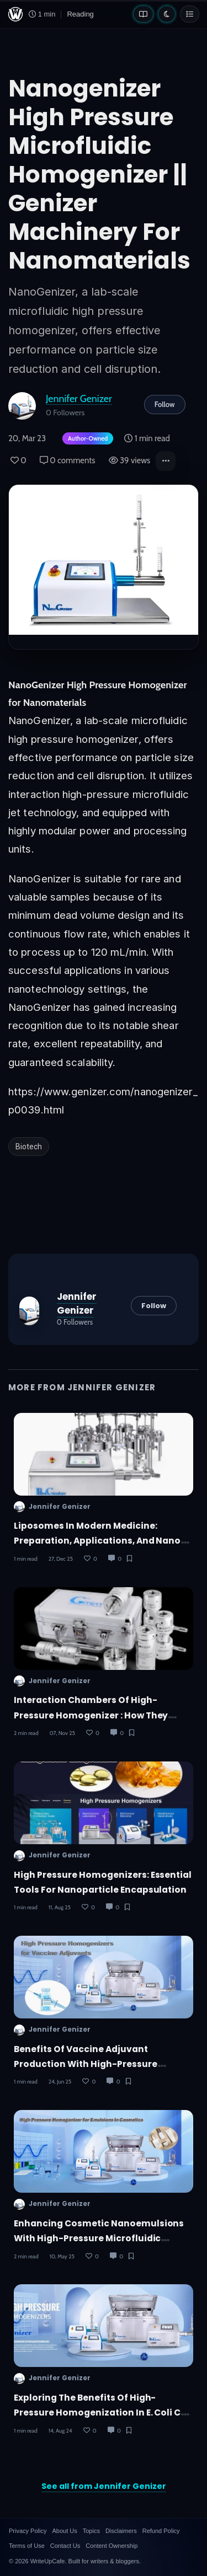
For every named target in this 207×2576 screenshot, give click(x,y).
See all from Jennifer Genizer (103, 2486)
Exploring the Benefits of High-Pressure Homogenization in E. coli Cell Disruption (103, 2413)
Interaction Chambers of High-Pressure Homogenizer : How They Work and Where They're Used (91, 1715)
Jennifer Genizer (79, 398)
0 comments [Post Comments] (67, 460)
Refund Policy (161, 2530)
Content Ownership (111, 2545)
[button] (166, 461)
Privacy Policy (27, 2530)
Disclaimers (121, 2530)
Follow (165, 404)
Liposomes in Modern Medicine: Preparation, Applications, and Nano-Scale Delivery (99, 1541)
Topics (91, 2530)
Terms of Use (27, 2545)
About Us (64, 2530)
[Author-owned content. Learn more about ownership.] (85, 439)
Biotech (28, 1146)
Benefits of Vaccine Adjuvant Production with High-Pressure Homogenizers (85, 2064)
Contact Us (65, 2545)
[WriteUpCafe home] (15, 14)
